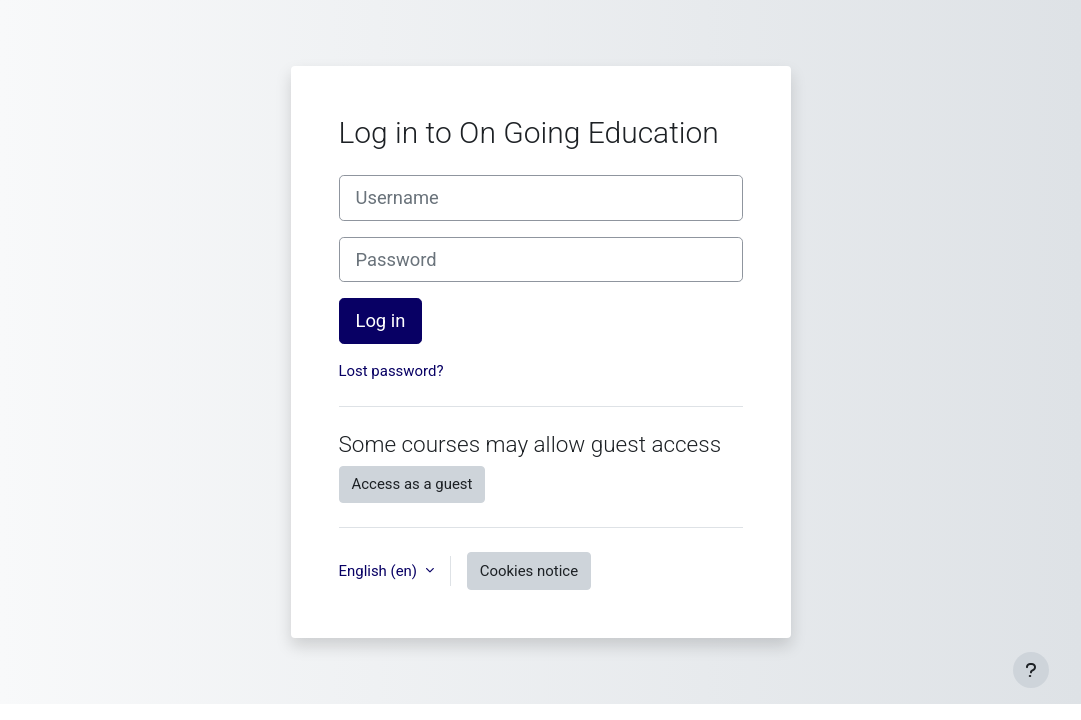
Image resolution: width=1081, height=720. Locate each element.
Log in (381, 320)
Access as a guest (412, 484)
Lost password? (391, 371)
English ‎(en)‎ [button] (380, 571)
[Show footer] (1031, 670)
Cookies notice (529, 571)
